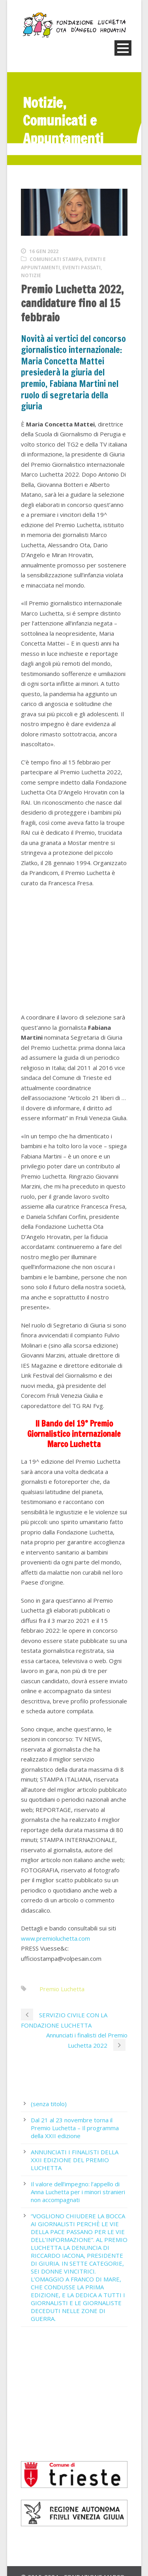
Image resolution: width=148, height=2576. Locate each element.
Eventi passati (81, 267)
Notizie (31, 275)
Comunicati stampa (56, 259)
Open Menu (122, 48)
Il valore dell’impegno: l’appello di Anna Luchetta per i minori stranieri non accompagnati (78, 2192)
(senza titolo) (49, 2104)
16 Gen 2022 (43, 251)
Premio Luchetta (61, 1989)
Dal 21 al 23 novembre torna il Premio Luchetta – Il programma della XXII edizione (75, 2128)
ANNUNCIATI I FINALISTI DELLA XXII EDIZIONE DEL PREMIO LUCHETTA (74, 2160)
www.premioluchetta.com (55, 1938)
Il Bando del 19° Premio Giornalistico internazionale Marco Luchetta (74, 1434)
